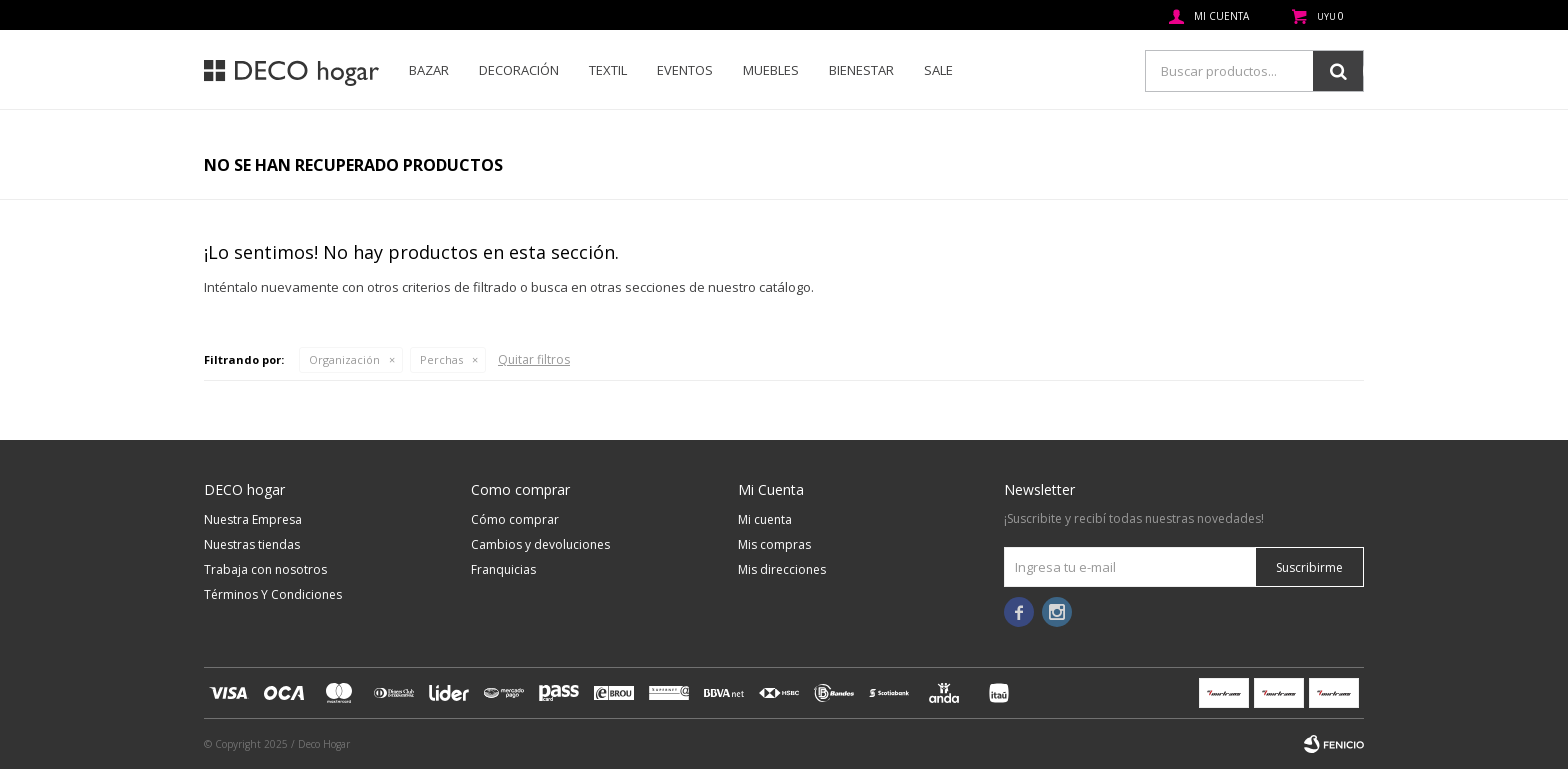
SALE (938, 70)
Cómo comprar (515, 519)
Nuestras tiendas (252, 544)
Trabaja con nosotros (265, 569)
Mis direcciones (782, 569)
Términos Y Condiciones (273, 594)
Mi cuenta (765, 519)
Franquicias (503, 569)
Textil (608, 70)
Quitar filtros (534, 359)
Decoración (519, 70)
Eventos (685, 70)
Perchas (441, 359)
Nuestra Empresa (253, 519)
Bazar (429, 70)
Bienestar (861, 70)
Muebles (771, 70)
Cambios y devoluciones (540, 544)
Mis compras (774, 544)
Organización (344, 359)
